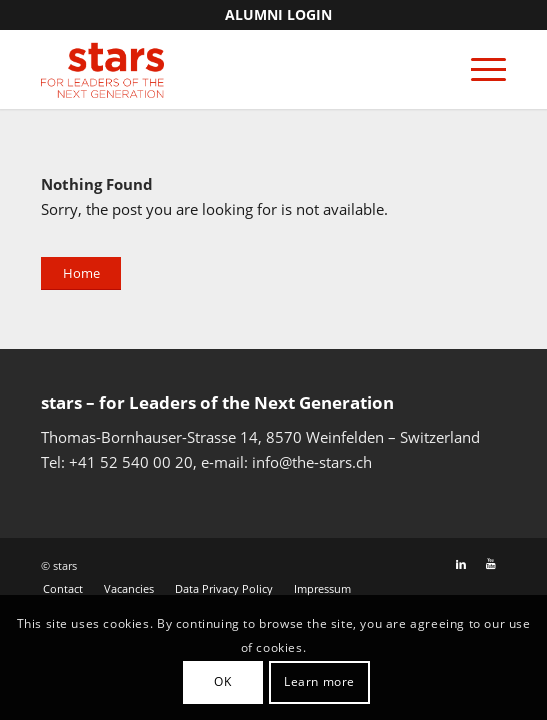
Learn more (319, 681)
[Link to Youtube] (491, 564)
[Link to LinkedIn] (461, 564)
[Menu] (478, 69)
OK (222, 681)
